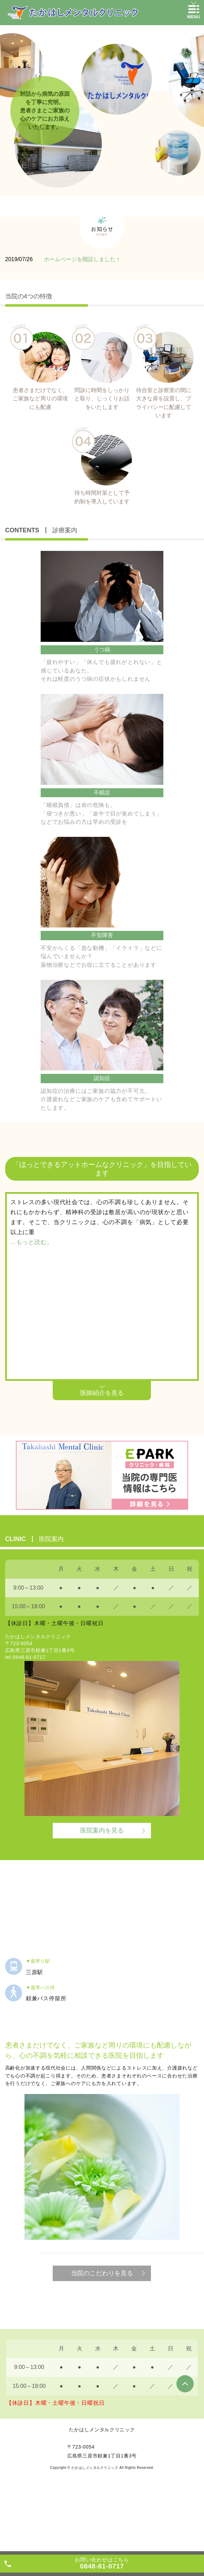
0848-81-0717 (28, 1657)
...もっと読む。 (31, 1242)
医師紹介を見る (102, 1392)
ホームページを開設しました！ (82, 259)
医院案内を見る (102, 1830)
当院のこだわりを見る (102, 2273)
